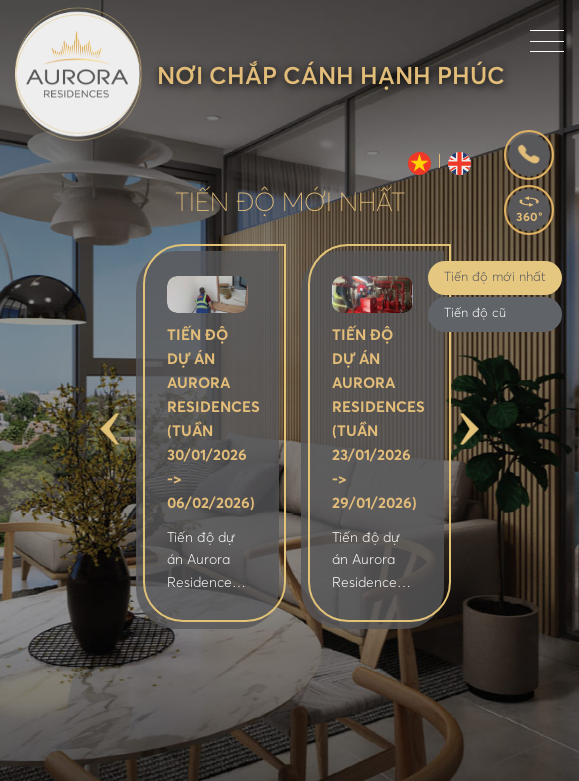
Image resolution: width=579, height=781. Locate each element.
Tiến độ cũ (475, 313)
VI (419, 163)
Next (469, 429)
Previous (109, 429)
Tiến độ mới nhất (495, 277)
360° (529, 218)
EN (459, 163)
